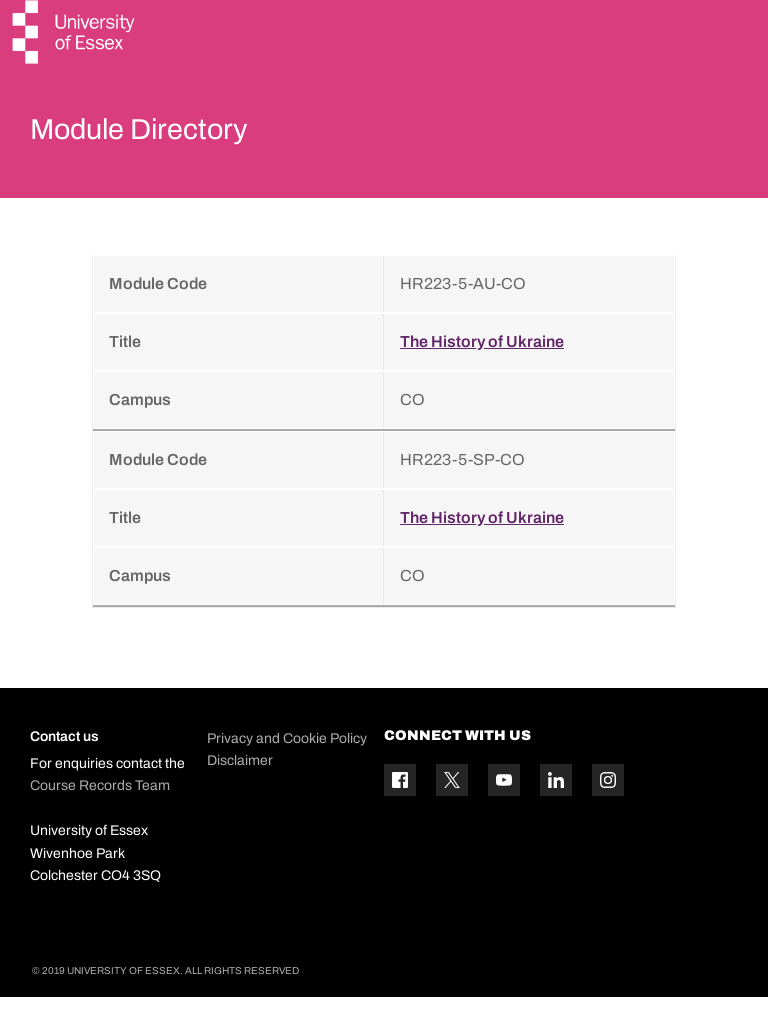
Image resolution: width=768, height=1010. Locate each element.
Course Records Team (100, 798)
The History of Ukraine (482, 353)
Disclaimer (240, 772)
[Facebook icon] (400, 793)
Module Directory (167, 134)
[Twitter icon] (452, 793)
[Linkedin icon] (556, 793)
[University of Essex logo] (75, 34)
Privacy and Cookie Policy (287, 750)
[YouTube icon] (504, 793)
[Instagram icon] (608, 793)
